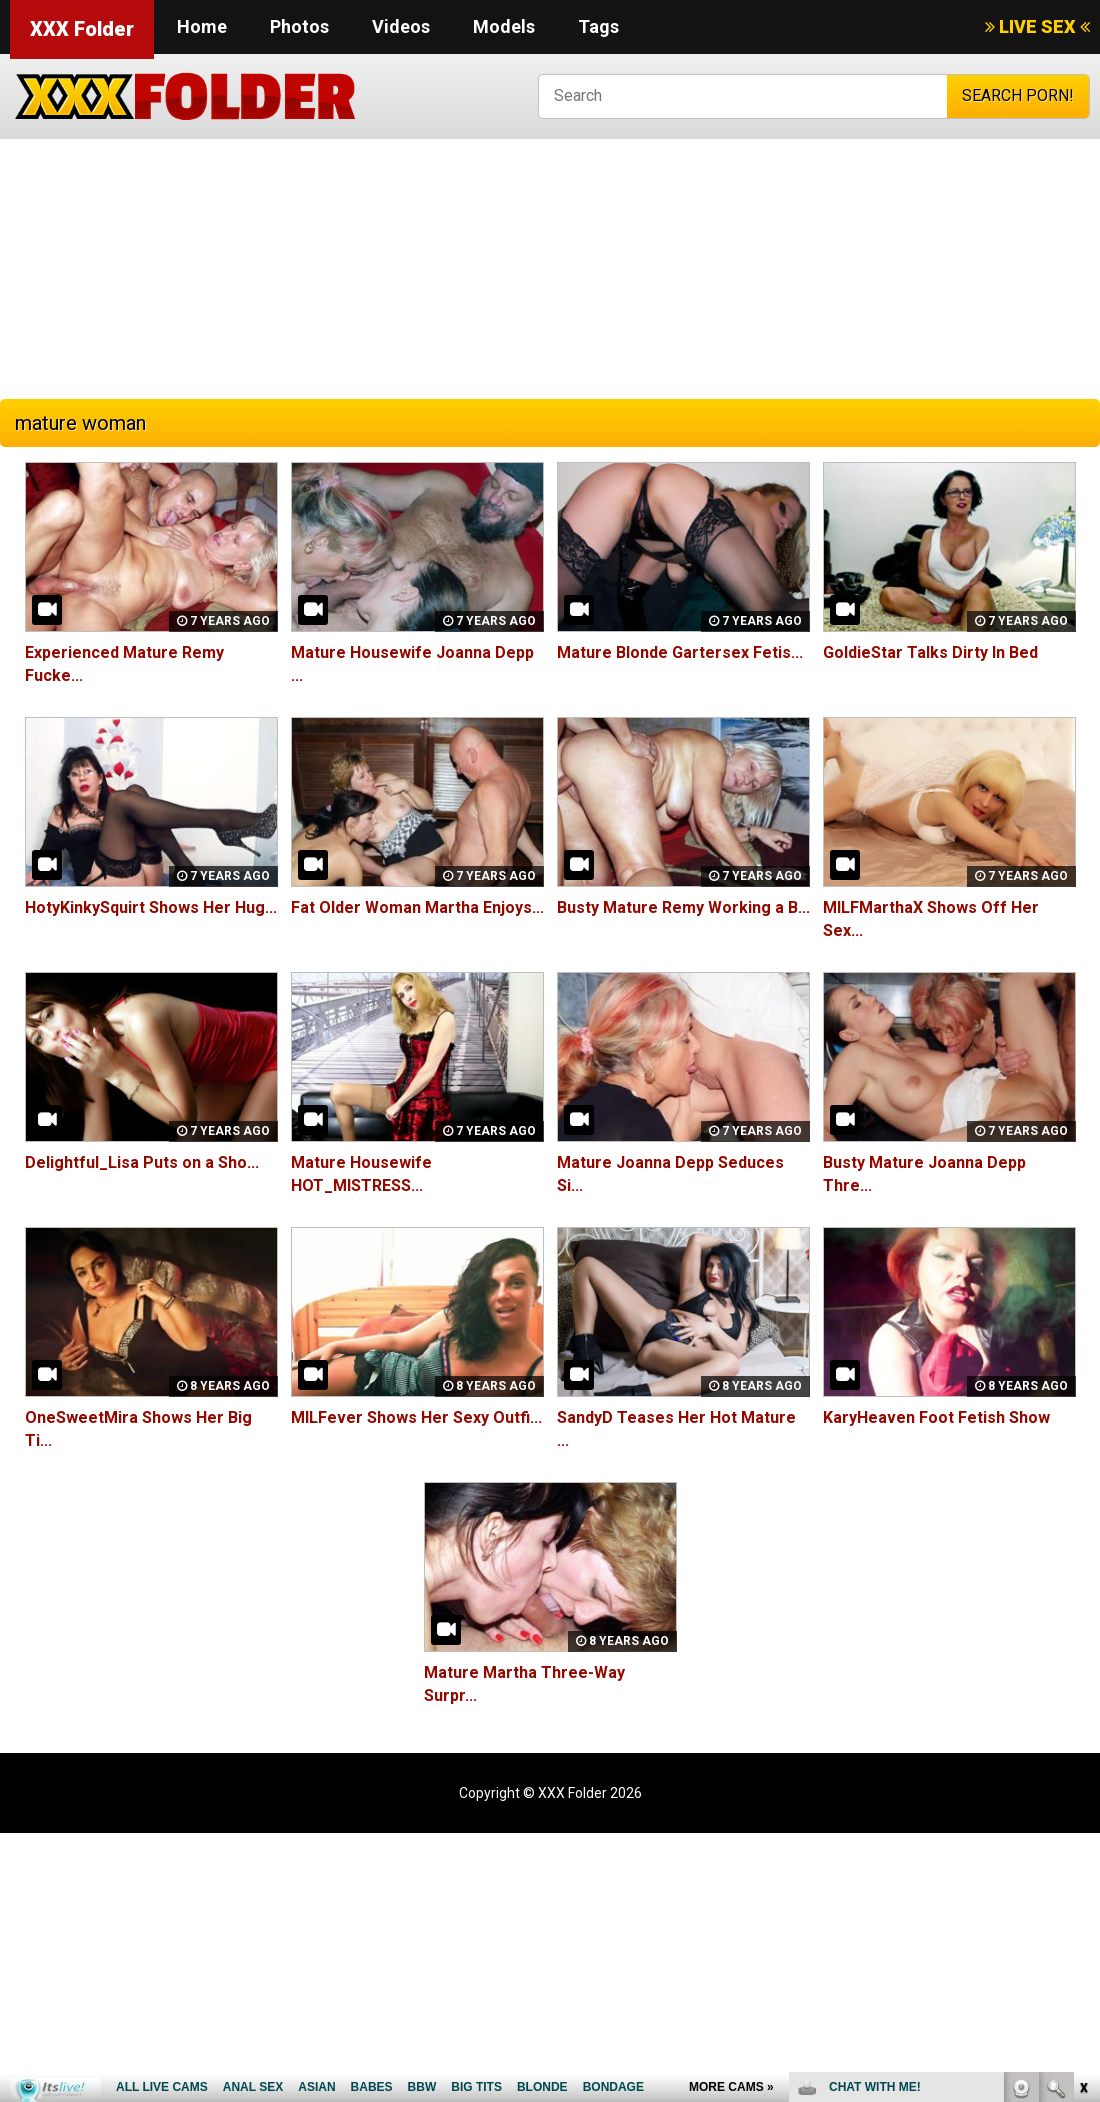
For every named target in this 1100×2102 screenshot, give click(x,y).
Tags (598, 26)
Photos (299, 26)
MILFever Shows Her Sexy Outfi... (416, 1417)
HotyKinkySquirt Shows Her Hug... (151, 907)
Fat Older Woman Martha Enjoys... (417, 907)
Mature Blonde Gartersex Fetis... (680, 652)
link (1082, 1789)
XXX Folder (82, 29)
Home (202, 26)
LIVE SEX (1037, 26)
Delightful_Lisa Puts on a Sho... (141, 1162)
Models (504, 26)
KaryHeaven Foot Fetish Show (936, 1417)
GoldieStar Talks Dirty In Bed (930, 652)
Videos (401, 26)
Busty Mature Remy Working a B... (683, 907)
